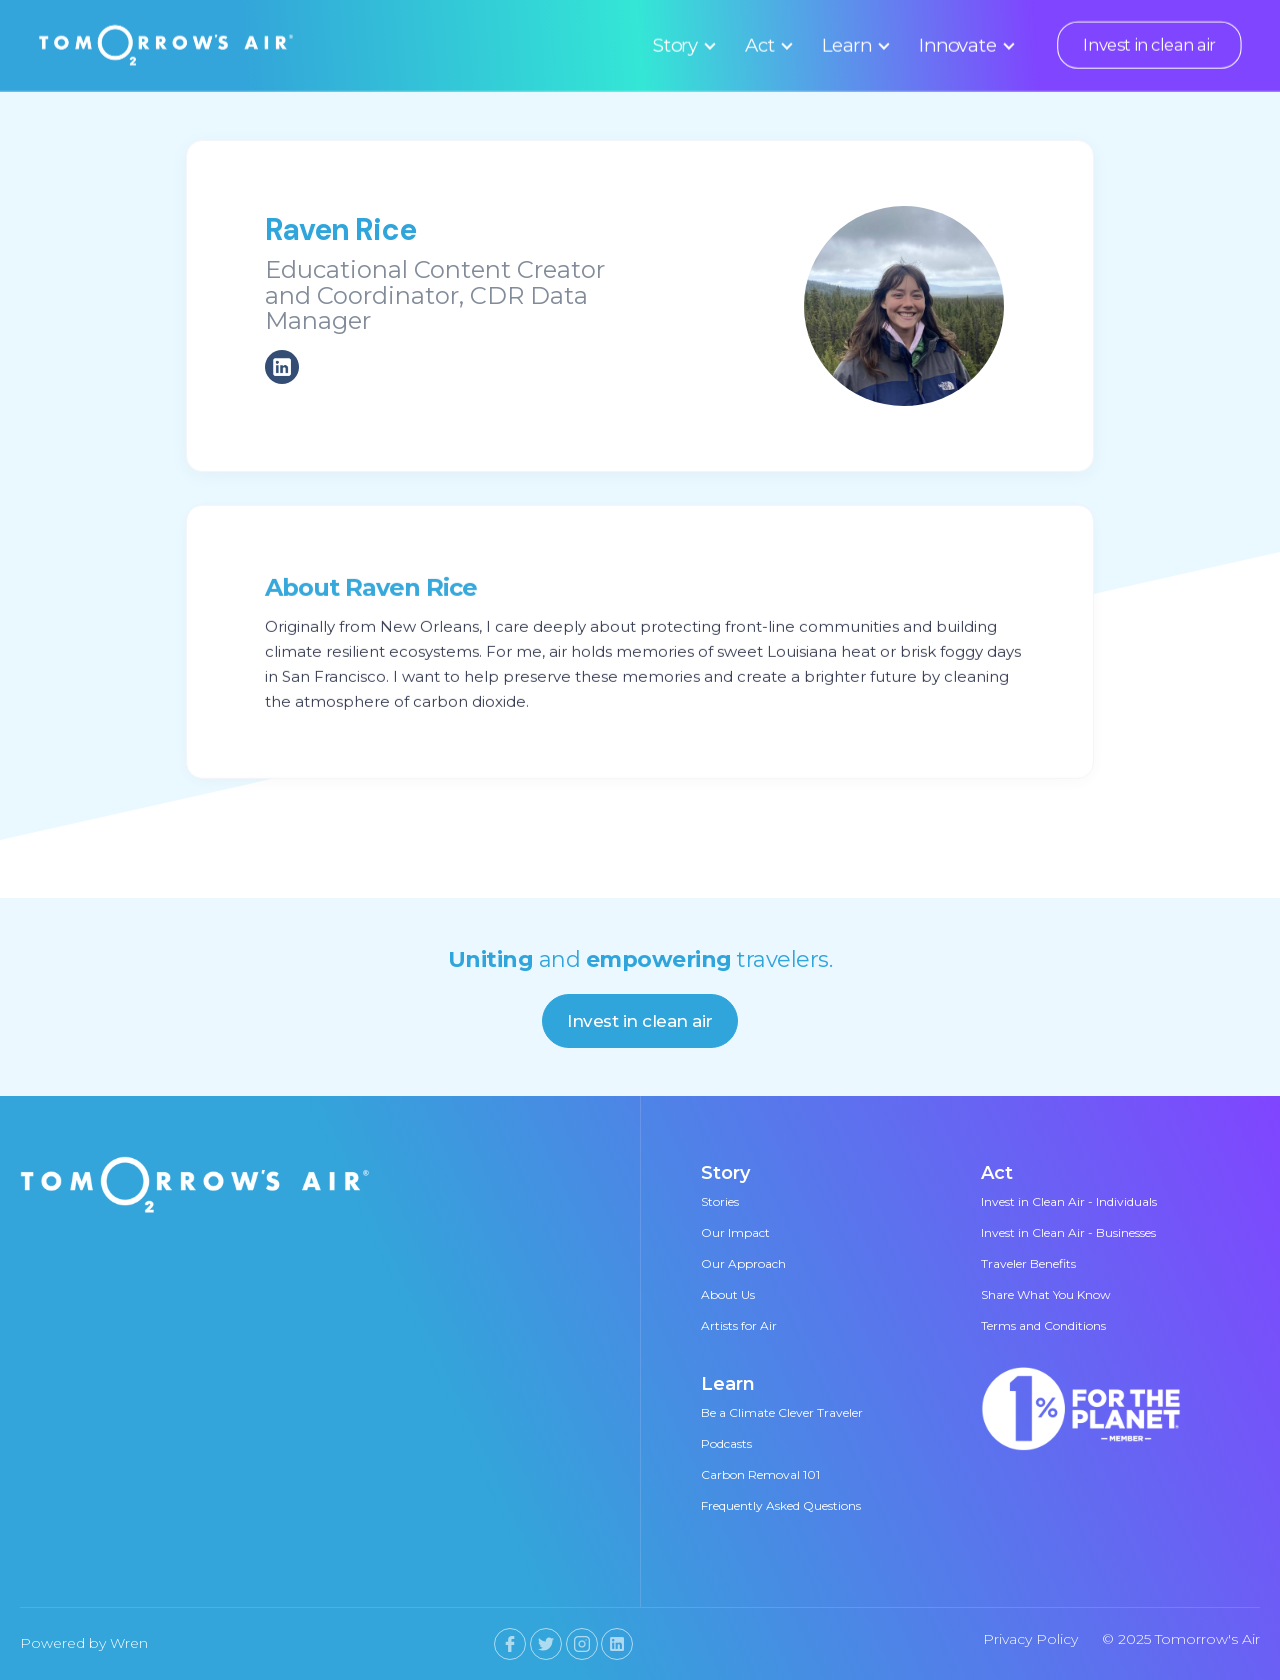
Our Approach (743, 1263)
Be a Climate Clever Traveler (782, 1412)
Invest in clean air (1149, 45)
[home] (166, 44)
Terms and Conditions (1043, 1325)
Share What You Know (1046, 1294)
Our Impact (735, 1232)
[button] (682, 45)
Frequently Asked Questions (781, 1505)
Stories (720, 1201)
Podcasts (726, 1443)
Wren (129, 1643)
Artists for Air (739, 1325)
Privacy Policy (1030, 1639)
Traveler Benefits (1028, 1263)
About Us (728, 1294)
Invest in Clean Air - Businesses (1068, 1232)
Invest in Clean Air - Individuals (1069, 1201)
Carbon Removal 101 (760, 1474)
